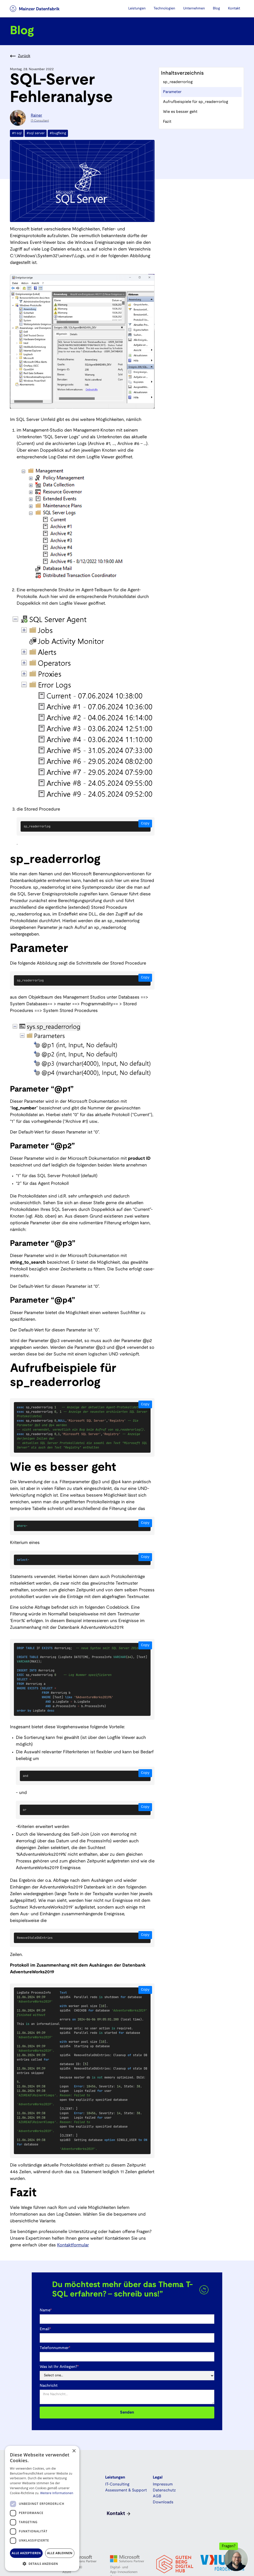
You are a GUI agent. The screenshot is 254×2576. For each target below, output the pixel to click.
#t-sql (17, 133)
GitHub (64, 2543)
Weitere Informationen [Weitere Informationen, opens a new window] (56, 2493)
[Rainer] (32, 118)
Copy (145, 823)
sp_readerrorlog (177, 82)
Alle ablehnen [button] (59, 2553)
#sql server (36, 133)
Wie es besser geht (180, 112)
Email (45, 2329)
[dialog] (42, 2508)
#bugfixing (58, 133)
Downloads (163, 2502)
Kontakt (234, 8)
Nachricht (49, 2386)
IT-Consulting (117, 2484)
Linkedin (65, 2537)
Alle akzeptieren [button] (26, 2553)
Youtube (65, 2531)
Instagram (66, 2525)
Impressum (163, 2484)
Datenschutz (164, 2490)
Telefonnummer (55, 2348)
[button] (137, 8)
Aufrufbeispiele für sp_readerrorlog (195, 102)
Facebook (66, 2519)
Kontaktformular (73, 2245)
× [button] (74, 2451)
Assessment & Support (126, 2490)
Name (46, 2310)
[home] (41, 8)
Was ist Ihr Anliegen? (59, 2367)
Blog (216, 8)
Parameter (172, 92)
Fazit (167, 122)
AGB (157, 2496)
